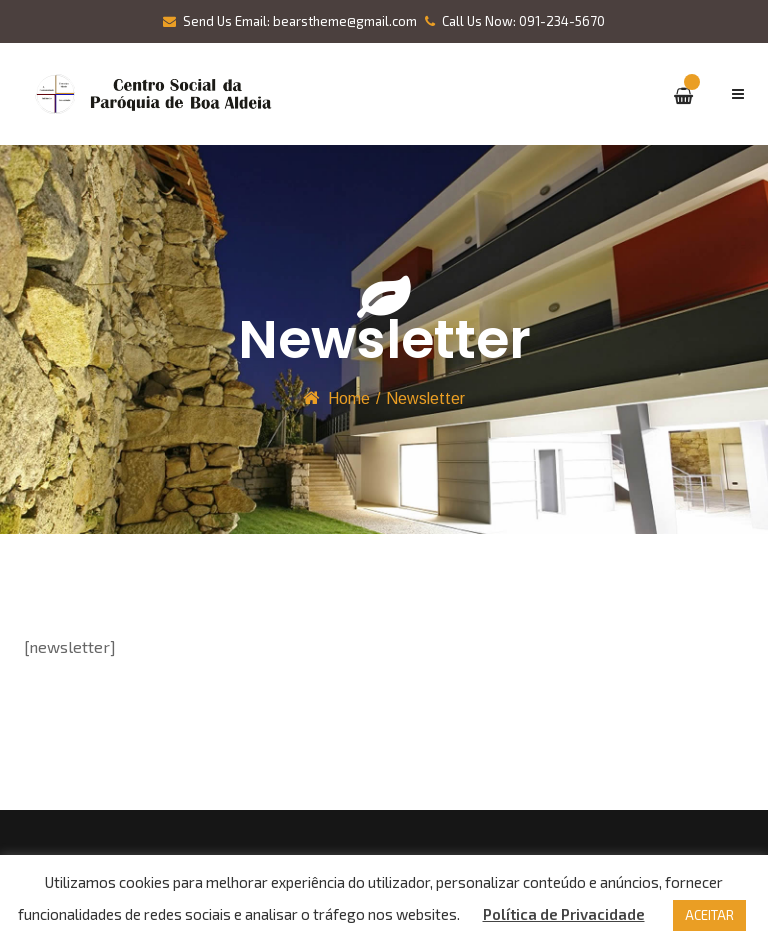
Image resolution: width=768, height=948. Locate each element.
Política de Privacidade (564, 914)
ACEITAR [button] (709, 915)
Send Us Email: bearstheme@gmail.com (290, 21)
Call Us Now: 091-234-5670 (515, 21)
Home (349, 398)
